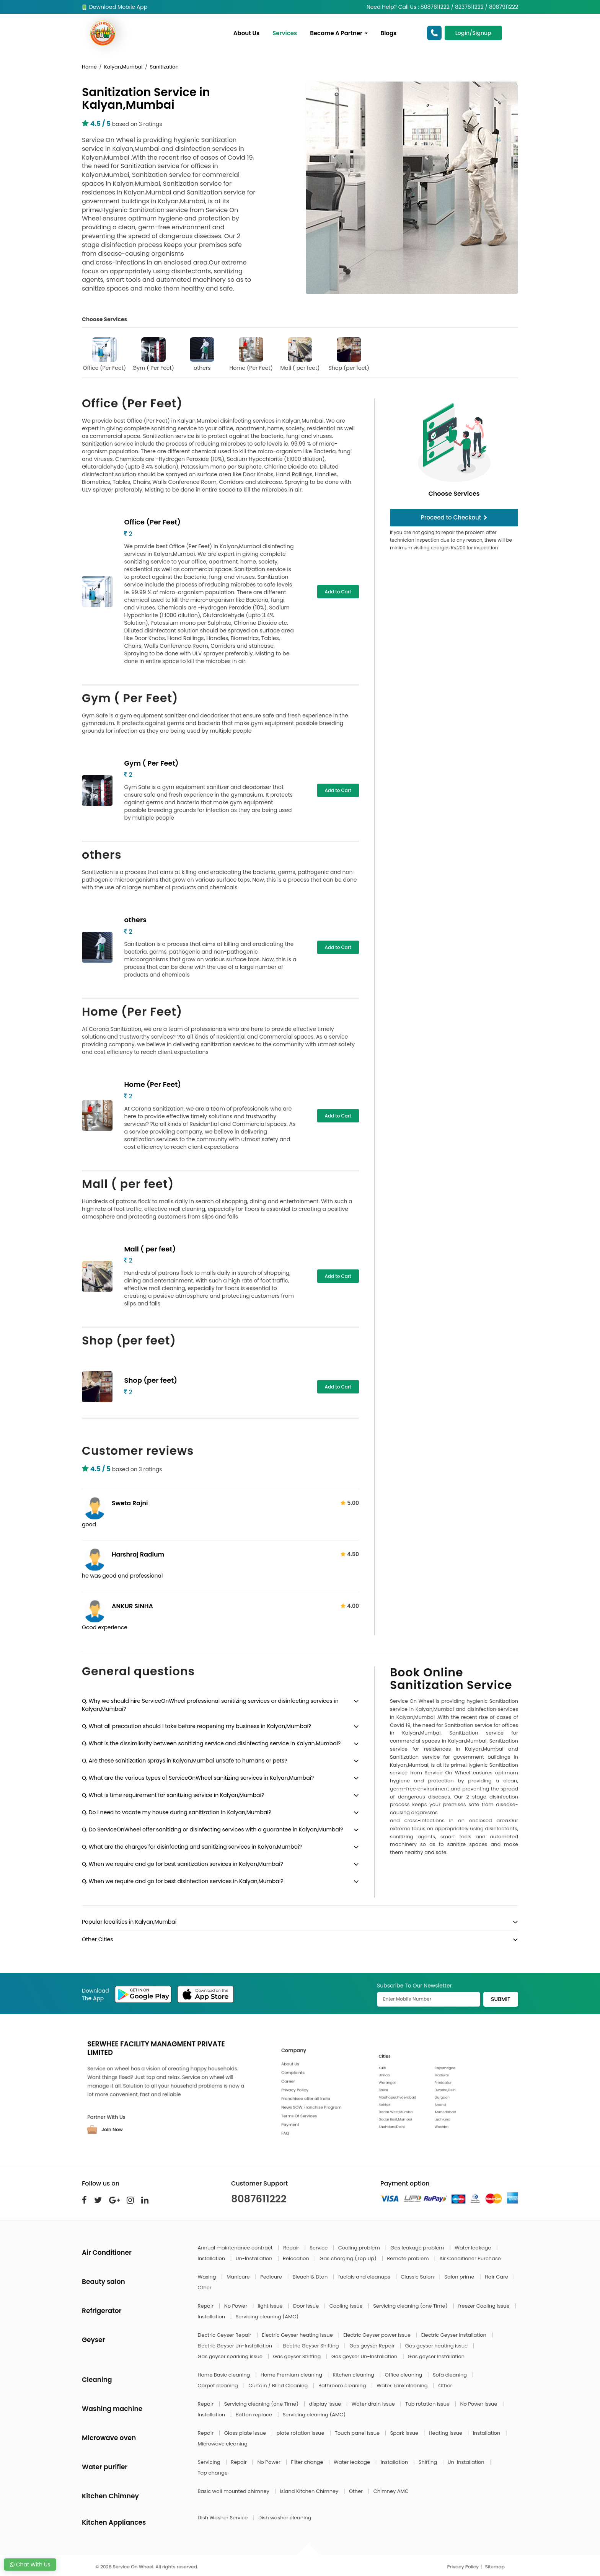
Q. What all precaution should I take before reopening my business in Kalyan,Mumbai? (196, 1726)
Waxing (207, 2276)
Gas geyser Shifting (297, 2356)
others (202, 354)
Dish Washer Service (223, 2517)
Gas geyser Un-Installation (365, 2356)
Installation (212, 2258)
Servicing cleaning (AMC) (267, 2316)
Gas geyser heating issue (437, 2345)
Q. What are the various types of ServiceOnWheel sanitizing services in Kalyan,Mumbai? (198, 1778)
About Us (246, 33)
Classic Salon (418, 2276)
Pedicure (271, 2276)
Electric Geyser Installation (454, 2335)
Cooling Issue (346, 2306)
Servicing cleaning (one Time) (411, 2306)
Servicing (210, 2462)
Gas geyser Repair (372, 2345)
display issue (325, 2404)
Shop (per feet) (349, 354)
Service (319, 2247)
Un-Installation (255, 2258)
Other (205, 2287)
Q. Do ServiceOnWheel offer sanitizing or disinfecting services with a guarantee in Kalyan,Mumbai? (212, 1829)
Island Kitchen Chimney (309, 2491)
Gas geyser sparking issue (231, 2356)
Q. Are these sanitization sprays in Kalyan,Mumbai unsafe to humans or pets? (184, 1760)
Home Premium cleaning (292, 2374)
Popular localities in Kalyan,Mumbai (129, 1922)
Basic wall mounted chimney (234, 2491)
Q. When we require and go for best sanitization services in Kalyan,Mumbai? (182, 1864)
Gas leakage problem (417, 2247)
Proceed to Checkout (454, 517)
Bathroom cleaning (342, 2385)
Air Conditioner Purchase (470, 2258)
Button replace (255, 2414)
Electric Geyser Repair (225, 2335)
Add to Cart (338, 591)
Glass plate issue (245, 2433)
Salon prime (459, 2276)
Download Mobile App (114, 7)
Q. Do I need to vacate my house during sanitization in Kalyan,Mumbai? (176, 1812)
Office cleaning (404, 2374)
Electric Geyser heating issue (298, 2335)
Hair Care (497, 2276)
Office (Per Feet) (104, 354)
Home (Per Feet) (250, 354)
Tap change (213, 2472)
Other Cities (97, 1939)
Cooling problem (360, 2247)
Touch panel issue (358, 2433)
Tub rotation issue (428, 2404)
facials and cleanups (364, 2276)
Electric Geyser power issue (377, 2335)
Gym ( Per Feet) (153, 354)
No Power (236, 2306)
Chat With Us (30, 2564)
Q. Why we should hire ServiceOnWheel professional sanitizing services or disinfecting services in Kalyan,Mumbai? (210, 1705)
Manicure (239, 2276)
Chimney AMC (391, 2491)
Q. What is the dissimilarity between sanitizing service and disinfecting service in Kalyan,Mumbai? (211, 1743)
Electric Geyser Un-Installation (236, 2345)
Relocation (296, 2258)
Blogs (389, 33)
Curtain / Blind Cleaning (278, 2385)
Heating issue (446, 2433)
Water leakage (473, 2247)
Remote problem (408, 2258)
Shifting (429, 2462)
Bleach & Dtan (310, 2276)
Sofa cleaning (450, 2374)
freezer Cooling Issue (484, 2306)
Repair (291, 2247)
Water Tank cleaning (403, 2385)
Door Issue (306, 2306)
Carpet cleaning (219, 2385)
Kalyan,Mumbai (123, 66)
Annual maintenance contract (236, 2247)
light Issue (271, 2306)
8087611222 (259, 2199)
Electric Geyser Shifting (312, 2345)
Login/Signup (473, 33)
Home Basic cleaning (224, 2374)
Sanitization (164, 66)
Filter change (307, 2462)
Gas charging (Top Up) (349, 2258)
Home (89, 66)
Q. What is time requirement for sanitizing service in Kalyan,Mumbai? (173, 1795)
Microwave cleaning (223, 2443)
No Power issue (479, 2404)
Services (284, 33)
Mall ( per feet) (300, 354)
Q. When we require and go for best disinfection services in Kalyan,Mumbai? (183, 1881)
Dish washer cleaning (284, 2517)
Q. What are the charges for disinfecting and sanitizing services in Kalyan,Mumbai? (192, 1847)
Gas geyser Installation (436, 2356)
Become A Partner (338, 33)
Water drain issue (374, 2404)
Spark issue (405, 2433)
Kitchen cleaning (354, 2374)
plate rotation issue (301, 2433)
